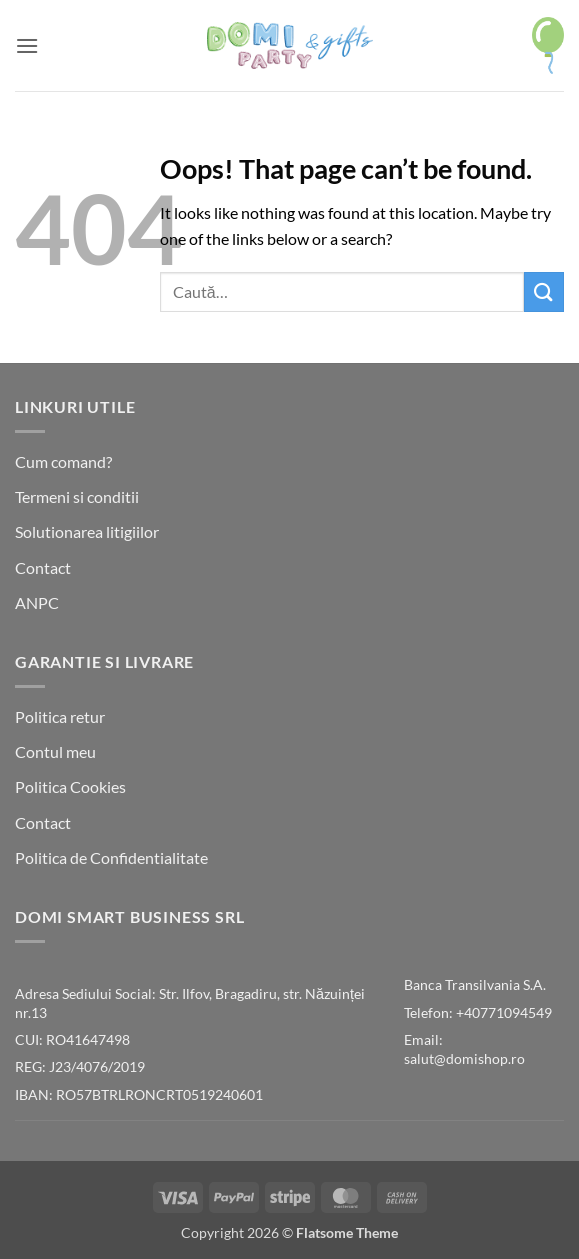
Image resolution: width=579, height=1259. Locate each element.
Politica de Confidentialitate (111, 857)
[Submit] (544, 291)
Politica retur (60, 716)
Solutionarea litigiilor (87, 531)
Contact (43, 567)
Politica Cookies (70, 786)
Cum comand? (63, 461)
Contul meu (55, 751)
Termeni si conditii (77, 496)
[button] (27, 45)
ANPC (37, 602)
